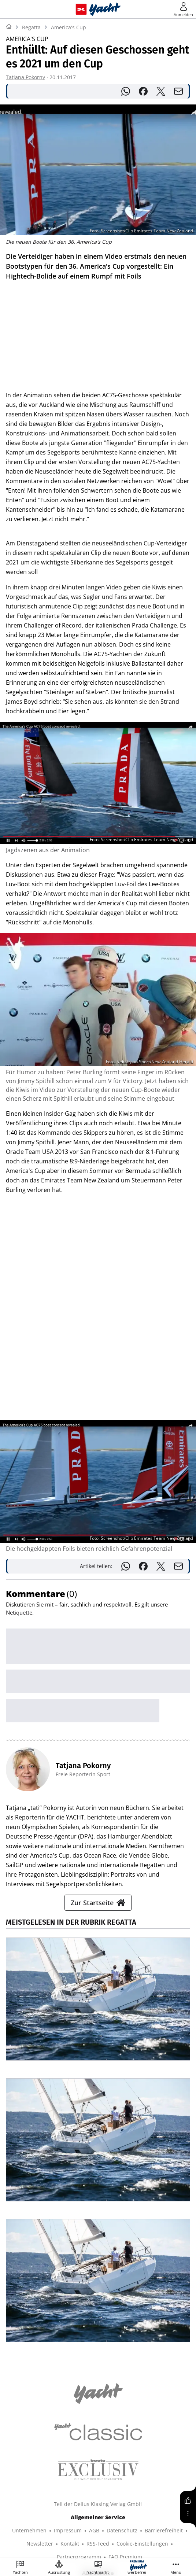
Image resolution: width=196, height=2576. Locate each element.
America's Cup (68, 27)
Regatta (31, 27)
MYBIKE (61, 2508)
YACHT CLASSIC (52, 2495)
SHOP (19, 2495)
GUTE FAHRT (93, 2508)
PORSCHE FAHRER (112, 2521)
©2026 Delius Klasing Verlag (96, 2542)
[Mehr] (188, 2513)
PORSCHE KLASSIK (61, 2521)
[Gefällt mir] (188, 2500)
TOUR (38, 2508)
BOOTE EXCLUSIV (98, 2495)
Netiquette (19, 1289)
